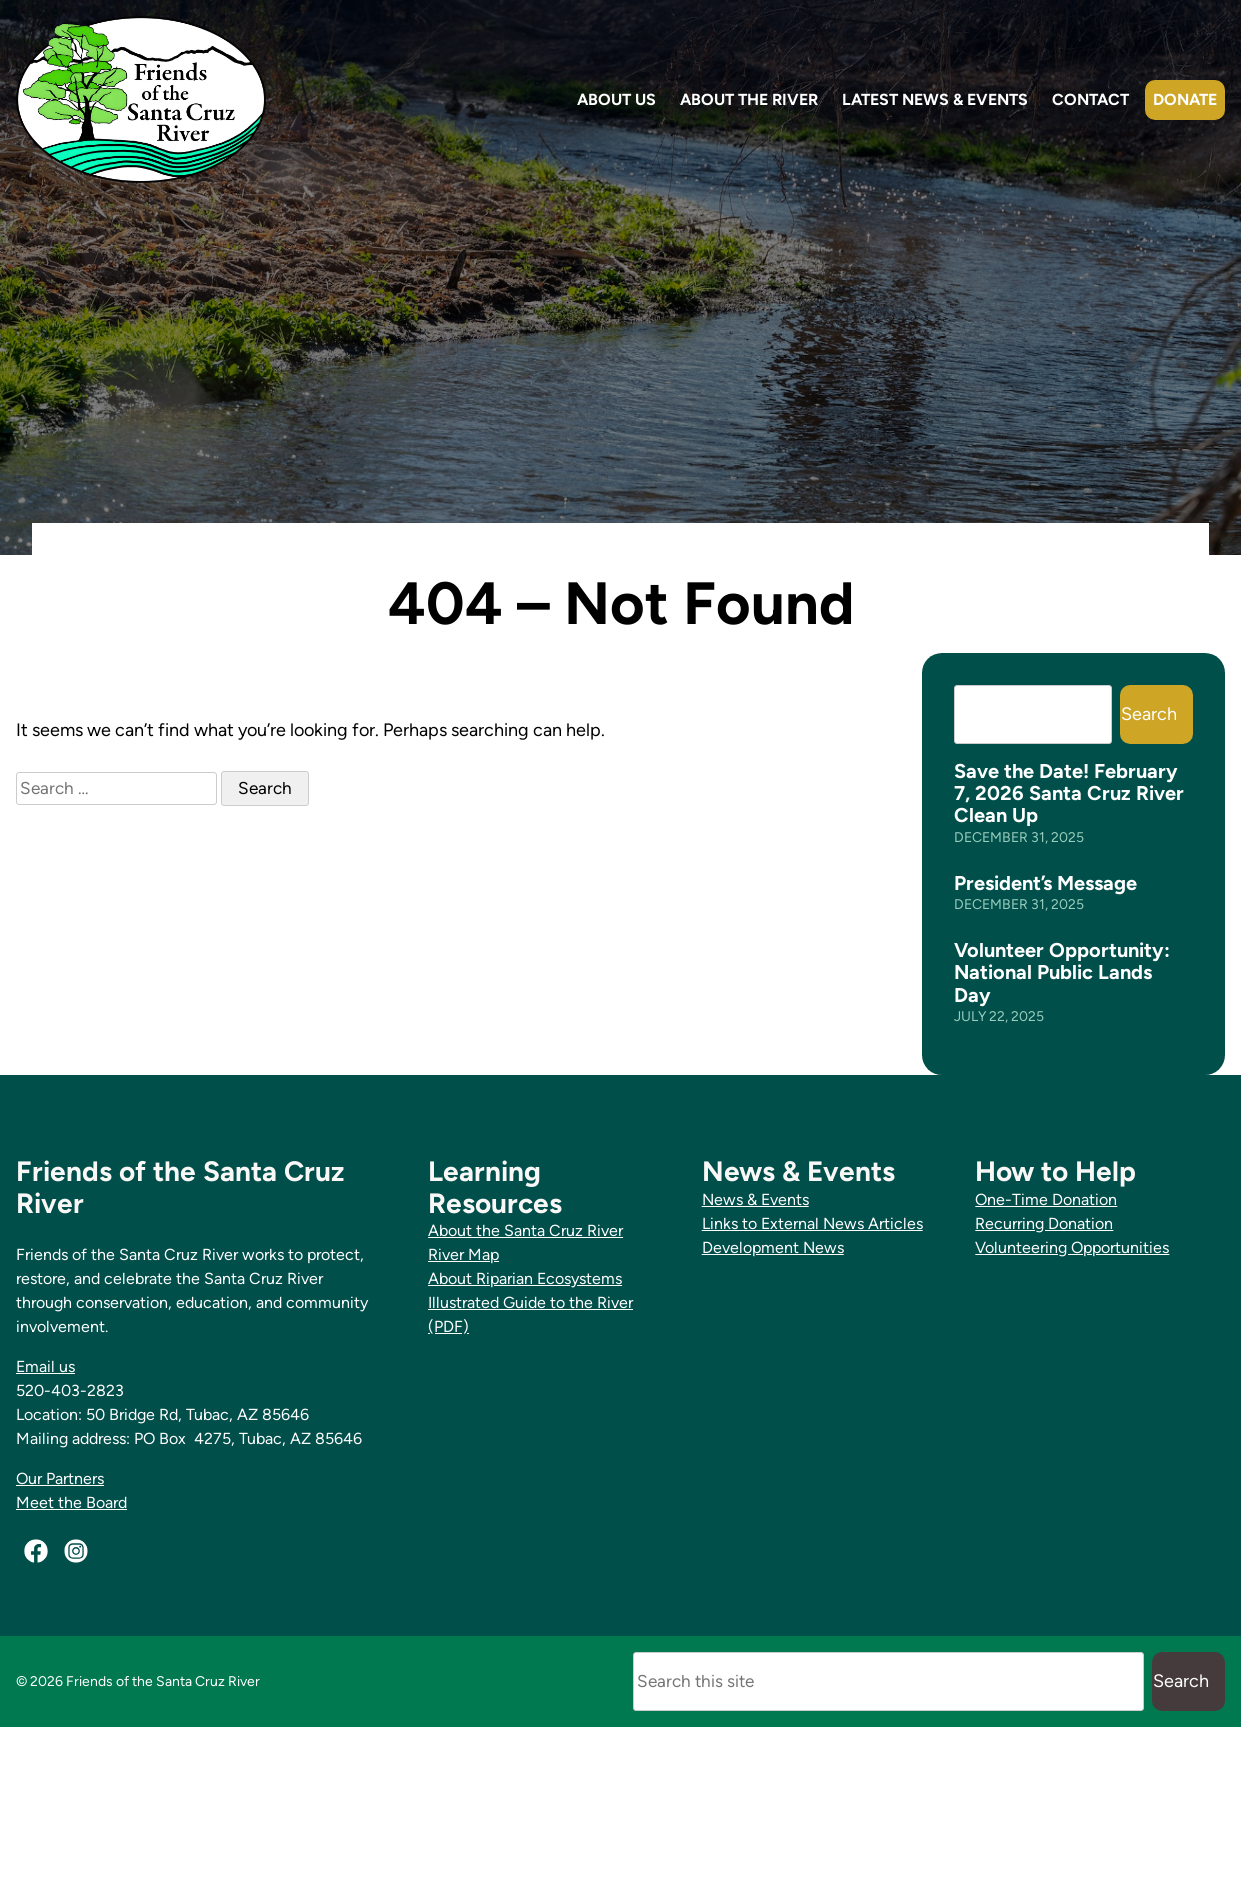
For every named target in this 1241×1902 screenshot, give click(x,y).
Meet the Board (71, 1502)
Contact (1090, 99)
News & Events (755, 1199)
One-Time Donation (1046, 1199)
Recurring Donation (1044, 1223)
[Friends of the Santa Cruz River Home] (141, 99)
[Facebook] (36, 1551)
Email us (45, 1366)
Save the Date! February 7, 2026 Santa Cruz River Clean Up (1069, 793)
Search (1149, 714)
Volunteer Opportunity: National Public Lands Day (1062, 972)
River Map (463, 1254)
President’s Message (1045, 883)
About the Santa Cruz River (525, 1230)
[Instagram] (76, 1551)
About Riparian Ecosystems (525, 1278)
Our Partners (60, 1478)
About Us (616, 99)
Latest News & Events (935, 99)
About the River (749, 99)
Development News (773, 1247)
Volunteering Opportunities (1072, 1247)
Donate (1185, 99)
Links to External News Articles (812, 1223)
